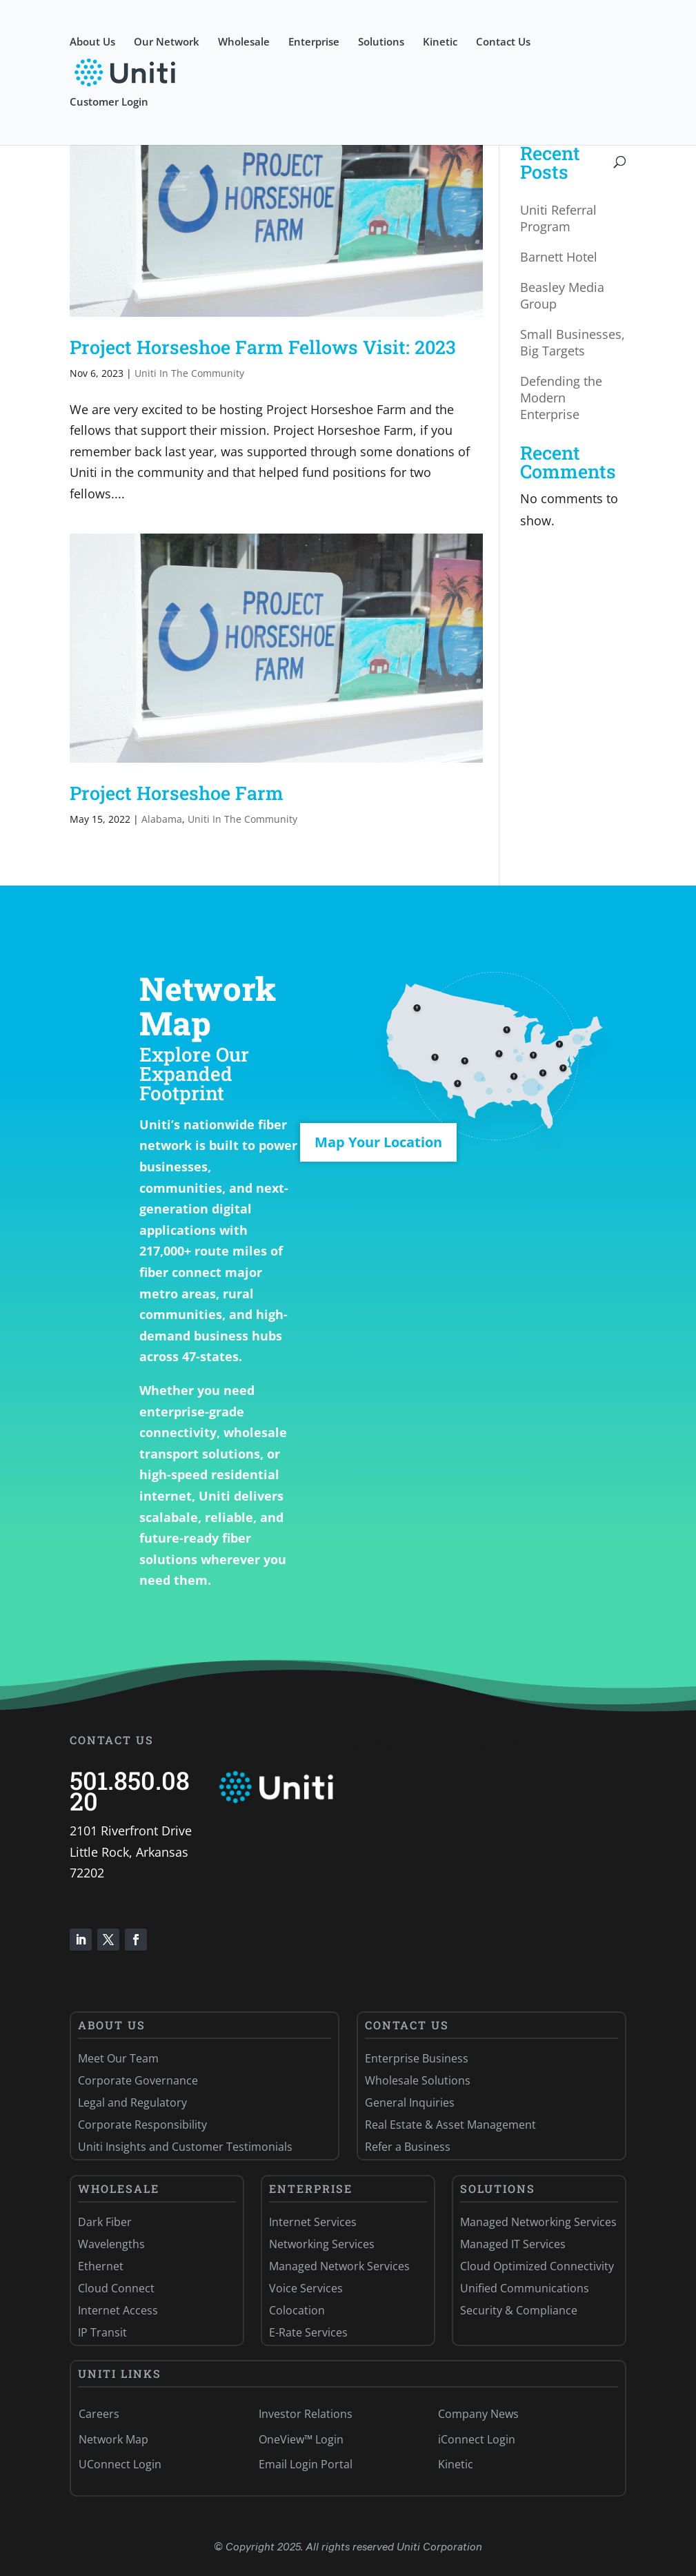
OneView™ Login (301, 2439)
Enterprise (313, 42)
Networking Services (322, 2244)
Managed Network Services (339, 2266)
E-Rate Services (308, 2332)
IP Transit (102, 2332)
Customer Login (109, 102)
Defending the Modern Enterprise (561, 397)
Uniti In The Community (189, 373)
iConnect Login (476, 2439)
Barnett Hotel (558, 256)
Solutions (381, 42)
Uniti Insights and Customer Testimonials (185, 2146)
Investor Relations (305, 2413)
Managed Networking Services (538, 2221)
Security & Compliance (518, 2310)
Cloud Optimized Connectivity (537, 2266)
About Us (92, 42)
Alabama (161, 819)
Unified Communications (524, 2288)
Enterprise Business (416, 2058)
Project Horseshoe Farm (177, 793)
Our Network (166, 42)
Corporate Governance (138, 2080)
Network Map (113, 2439)
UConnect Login (120, 2464)
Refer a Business (407, 2146)
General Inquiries (410, 2102)
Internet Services (313, 2221)
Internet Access (118, 2310)
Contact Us (503, 42)
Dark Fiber (105, 2221)
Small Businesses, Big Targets (572, 342)
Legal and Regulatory (132, 2102)
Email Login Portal (305, 2464)
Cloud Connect (116, 2288)
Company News (478, 2413)
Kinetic (440, 42)
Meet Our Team (118, 2058)
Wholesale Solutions (417, 2080)
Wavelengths (111, 2244)
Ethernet (100, 2266)
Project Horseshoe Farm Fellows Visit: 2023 (263, 347)
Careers (99, 2413)
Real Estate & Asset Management (450, 2124)
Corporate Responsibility (142, 2124)
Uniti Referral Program (558, 218)
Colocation (297, 2310)
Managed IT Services (513, 2244)
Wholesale (244, 42)
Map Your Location (378, 1142)
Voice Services (306, 2288)
